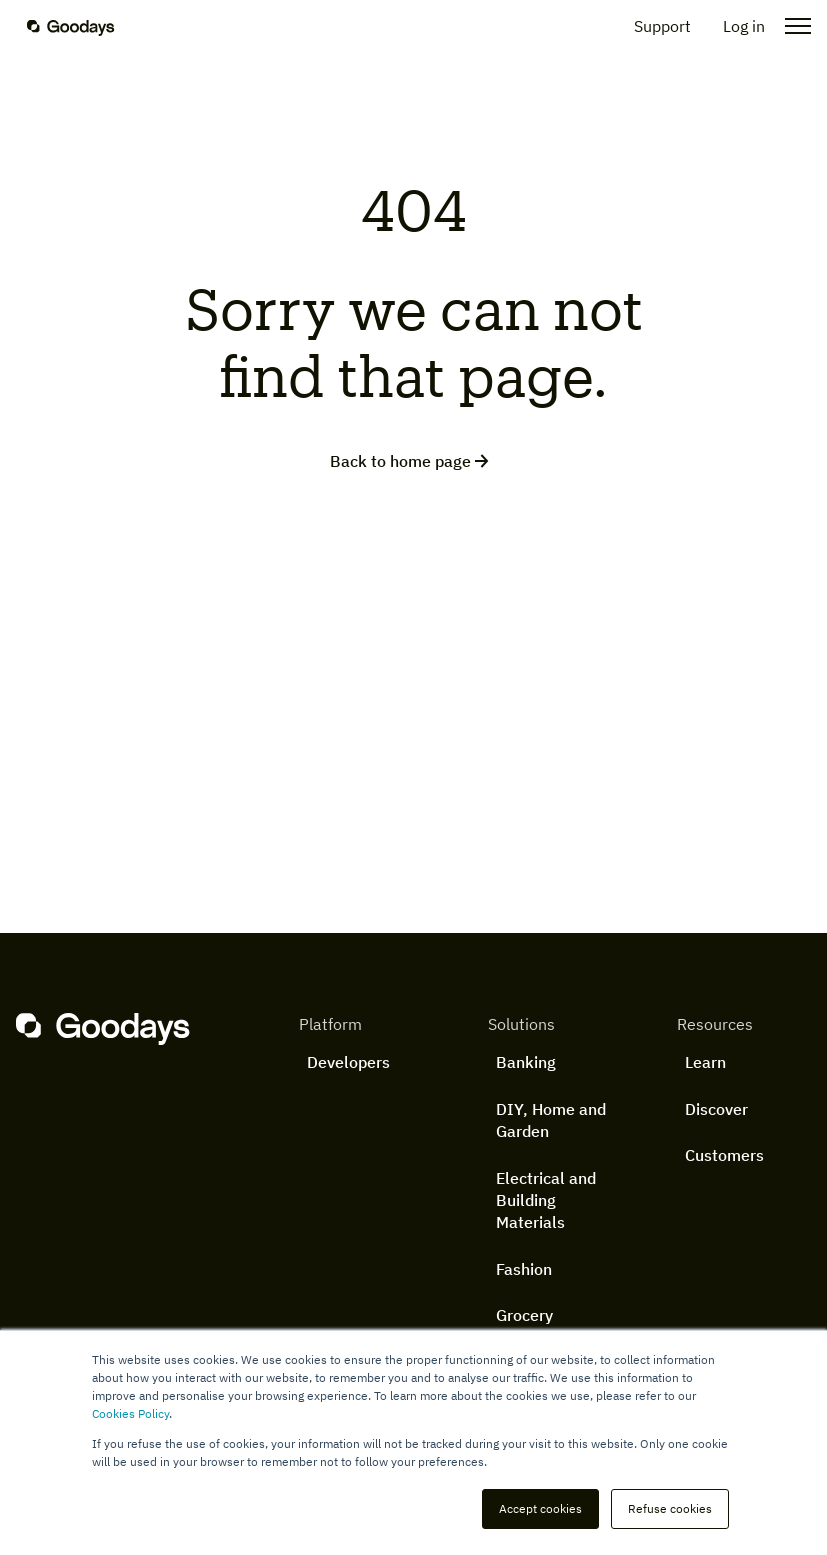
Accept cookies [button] (540, 1508)
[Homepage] (83, 26)
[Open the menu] (792, 26)
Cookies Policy (130, 1413)
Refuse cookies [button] (670, 1508)
